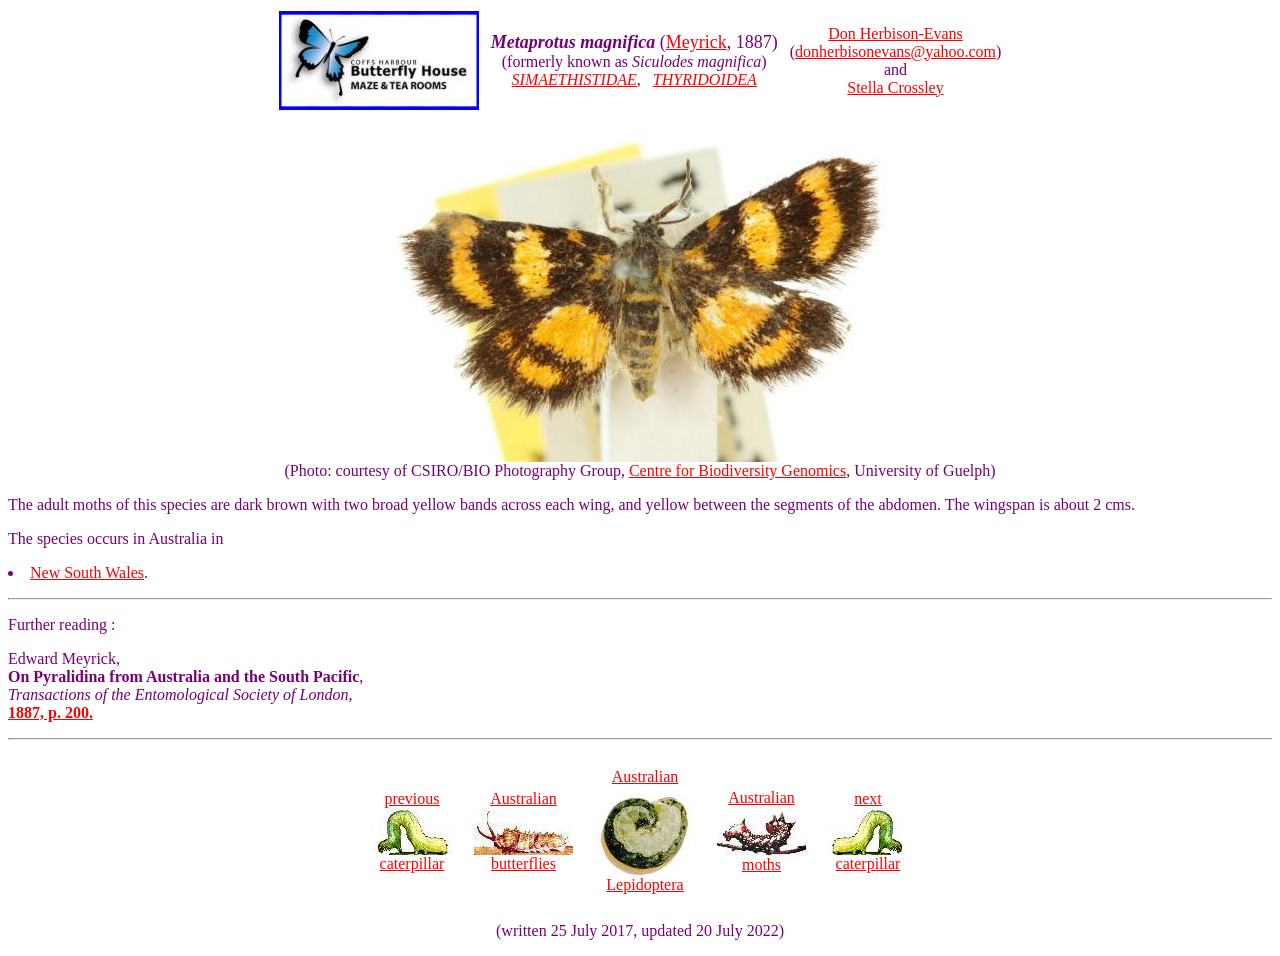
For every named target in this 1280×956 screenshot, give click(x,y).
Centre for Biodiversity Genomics (737, 470)
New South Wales (87, 572)
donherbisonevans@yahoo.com (895, 51)
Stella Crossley (895, 87)
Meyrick (696, 42)
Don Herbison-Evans (895, 33)
